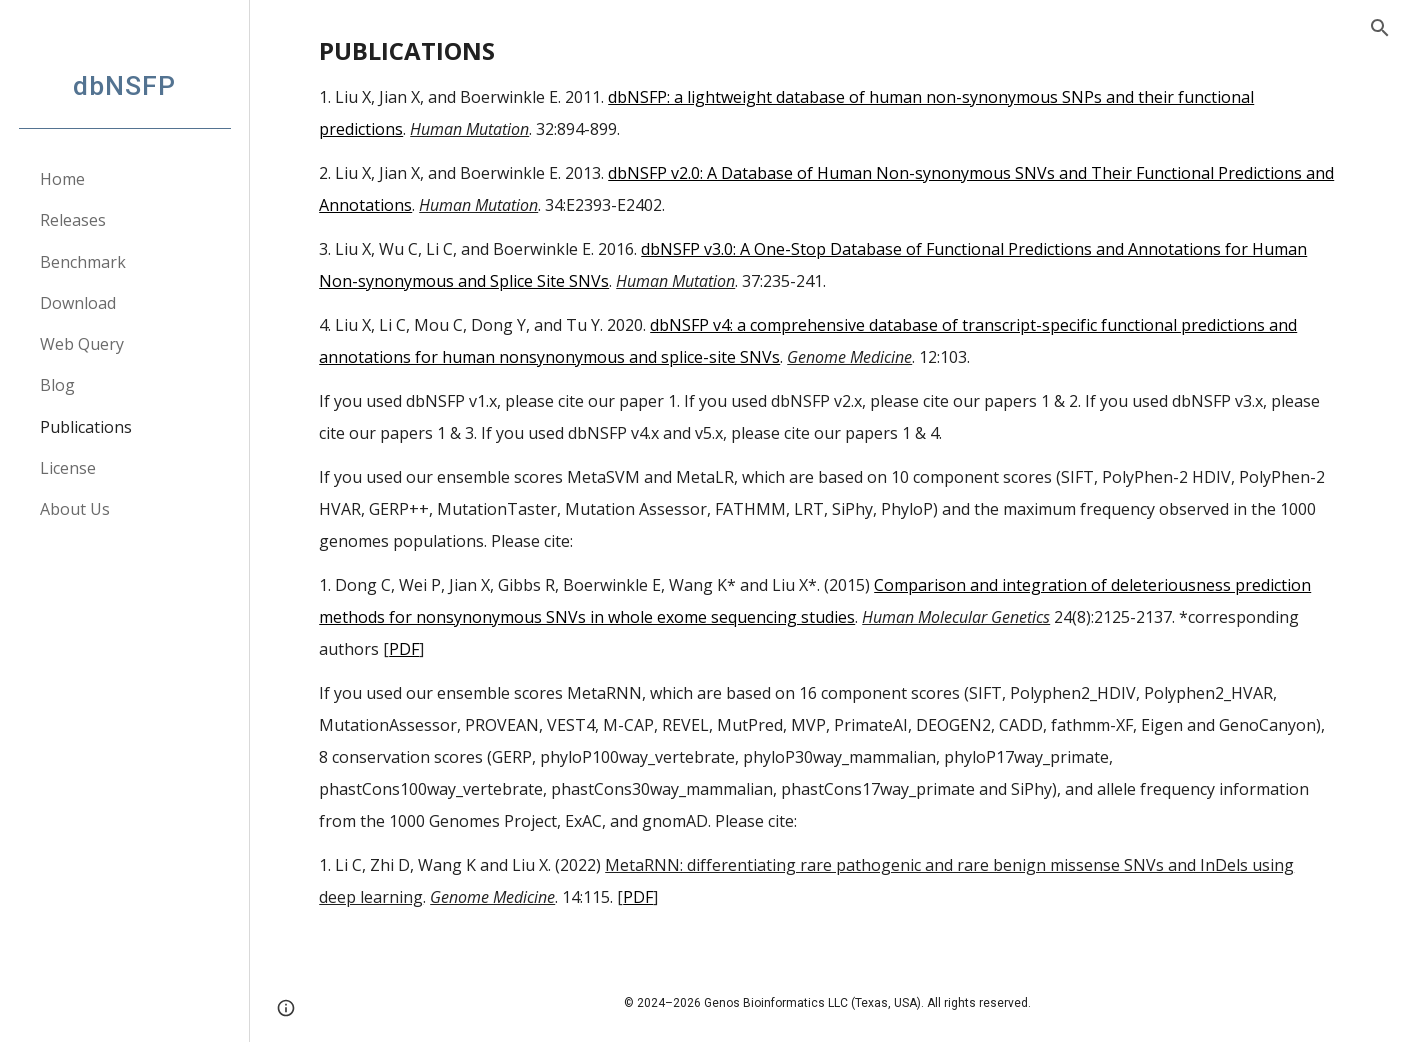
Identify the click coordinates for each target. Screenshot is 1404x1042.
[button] (1380, 28)
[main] (827, 481)
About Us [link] (75, 509)
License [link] (68, 468)
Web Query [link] (82, 344)
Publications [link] (86, 427)
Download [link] (78, 303)
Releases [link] (73, 220)
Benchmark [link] (83, 262)
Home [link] (62, 179)
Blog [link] (57, 385)
